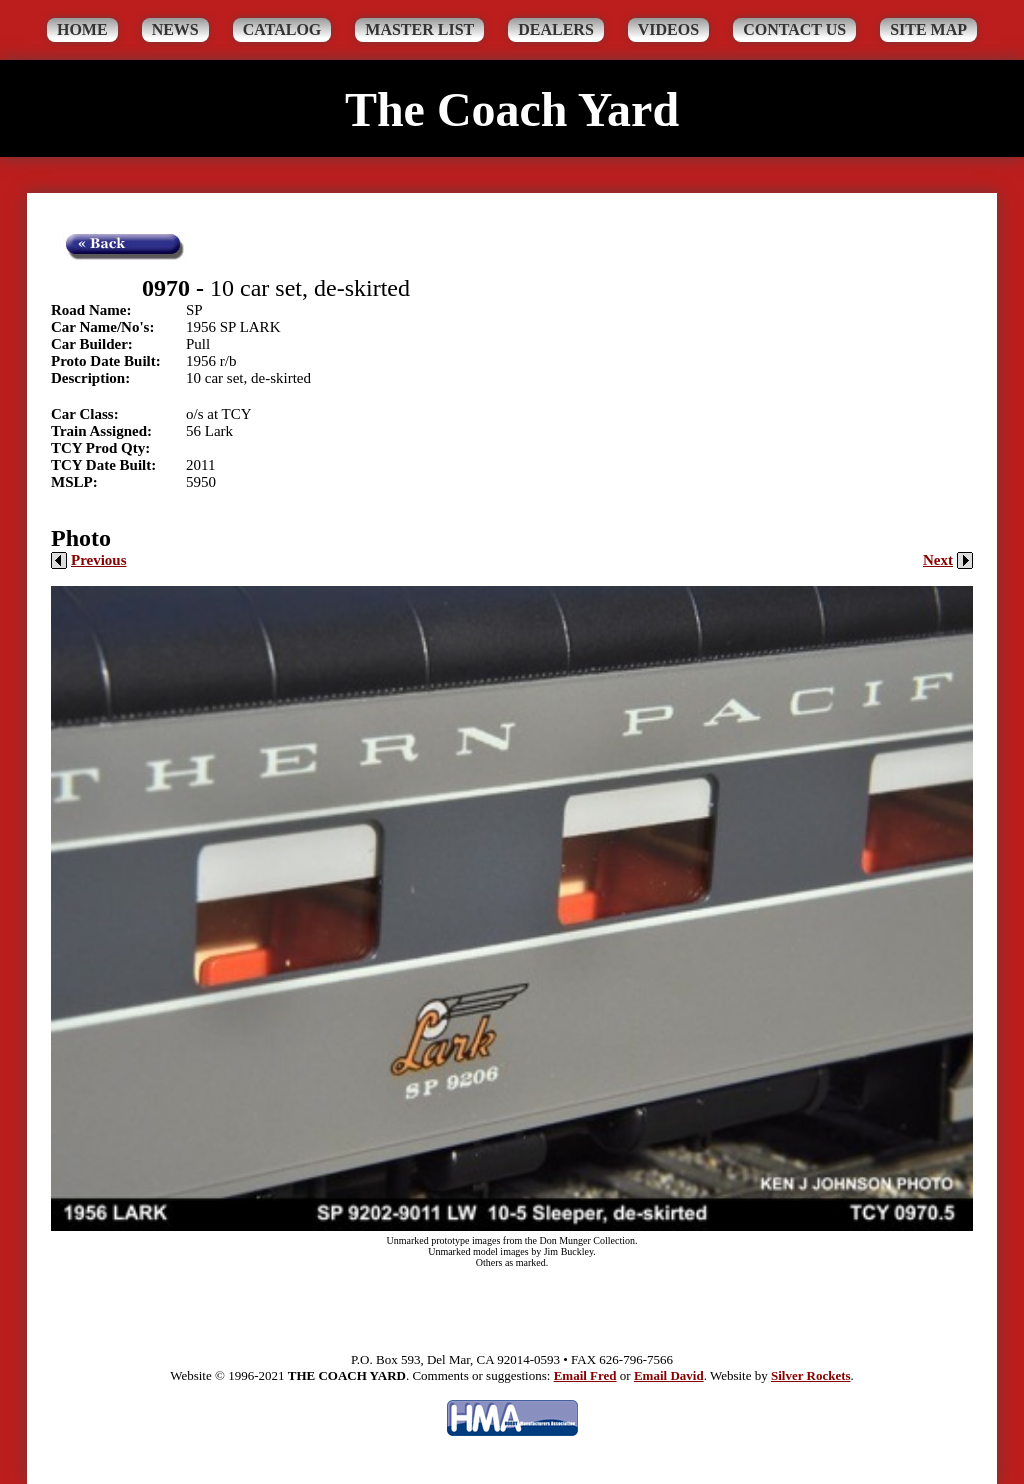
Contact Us (794, 29)
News (175, 29)
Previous (89, 560)
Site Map (928, 29)
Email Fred (585, 1375)
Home (82, 29)
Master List (419, 29)
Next (948, 560)
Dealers (556, 29)
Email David (669, 1375)
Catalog (282, 29)
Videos (668, 29)
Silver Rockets (811, 1375)
